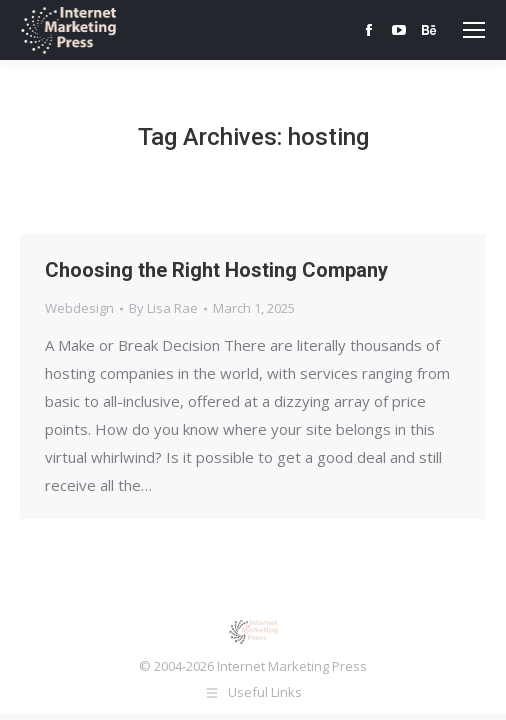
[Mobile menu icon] (474, 30)
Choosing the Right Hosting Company (216, 270)
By (163, 308)
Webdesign (79, 308)
